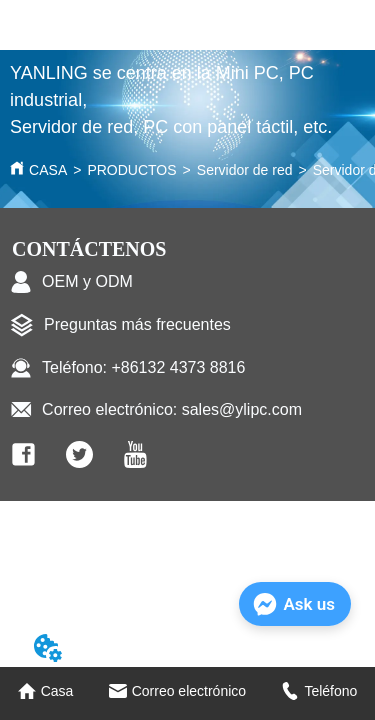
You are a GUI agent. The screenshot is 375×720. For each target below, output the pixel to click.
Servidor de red (245, 170)
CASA (48, 170)
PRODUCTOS (131, 170)
